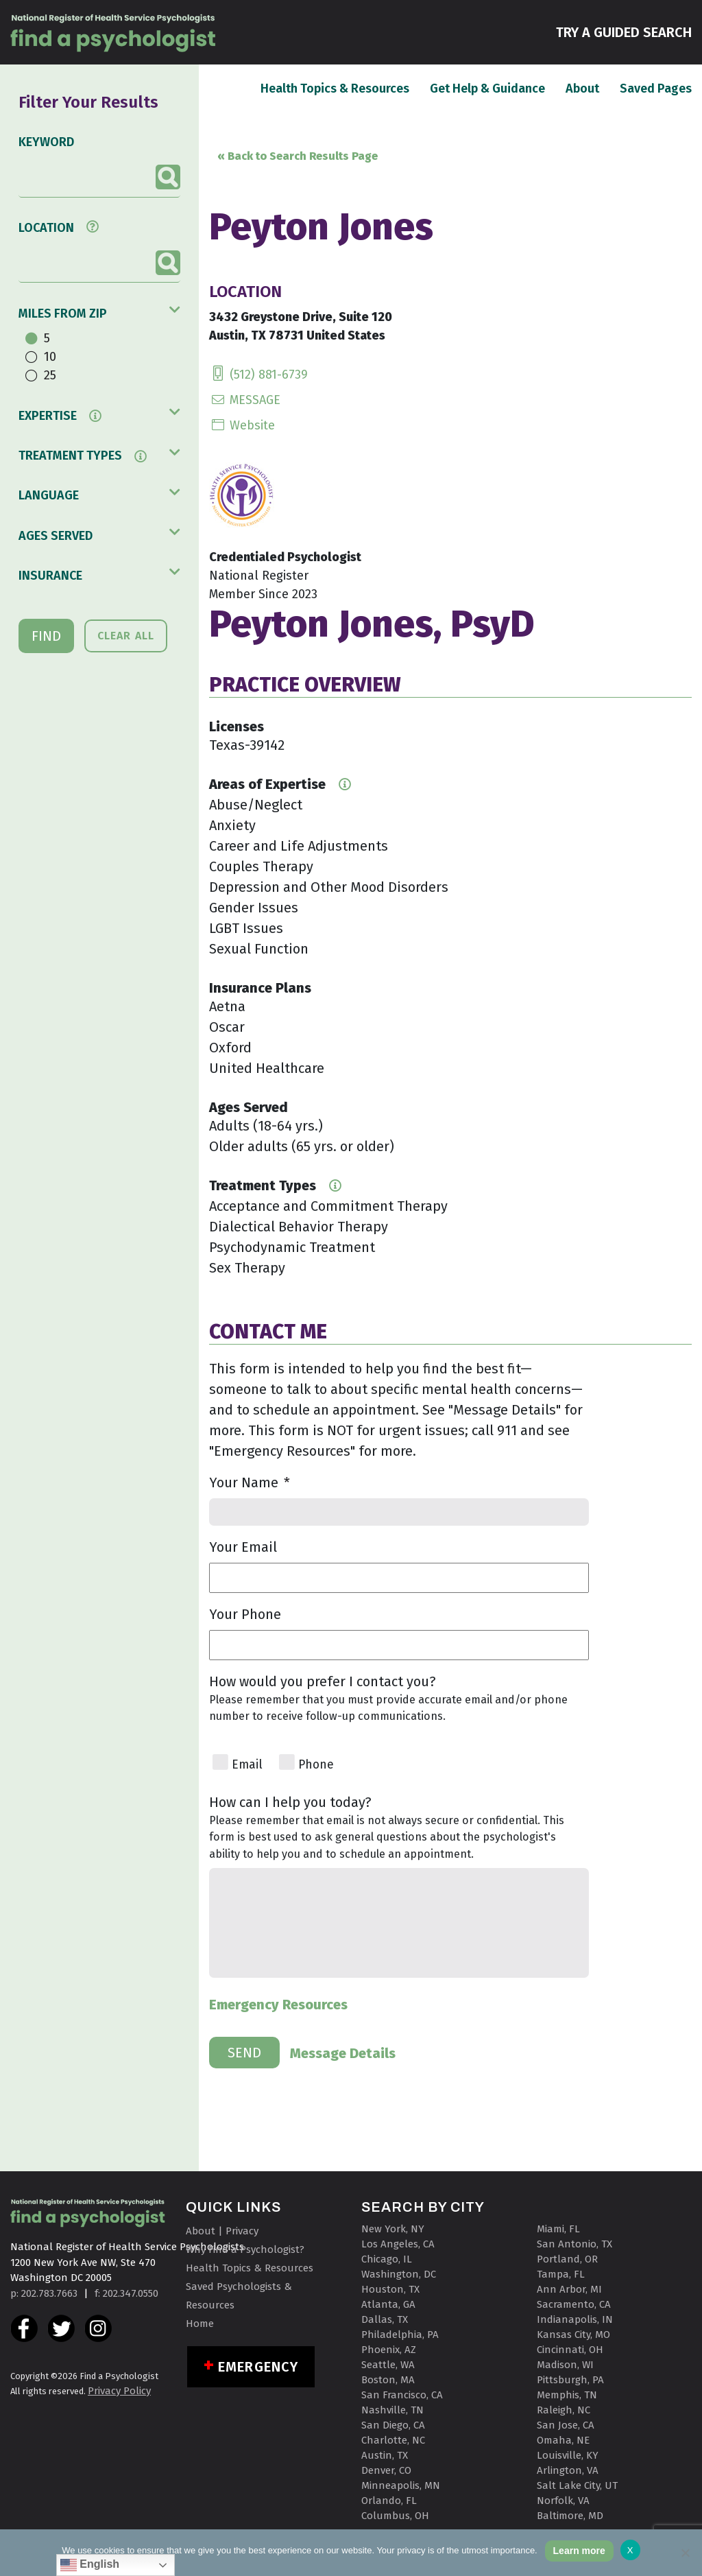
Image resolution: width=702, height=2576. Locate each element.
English (89, 2565)
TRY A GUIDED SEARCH (624, 31)
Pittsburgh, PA (570, 2380)
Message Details (343, 2053)
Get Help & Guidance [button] (487, 88)
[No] (685, 2553)
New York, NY (392, 2229)
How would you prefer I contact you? (322, 1681)
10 (50, 356)
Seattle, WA (388, 2365)
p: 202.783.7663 (43, 2293)
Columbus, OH (395, 2515)
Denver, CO (386, 2470)
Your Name (249, 1482)
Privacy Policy (119, 2391)
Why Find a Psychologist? (245, 2249)
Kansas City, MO (573, 2334)
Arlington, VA (567, 2470)
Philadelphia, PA (400, 2334)
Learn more (579, 2550)
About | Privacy (222, 2231)
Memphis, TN (567, 2395)
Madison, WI (565, 2365)
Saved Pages (656, 88)
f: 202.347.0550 (126, 2293)
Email (247, 1765)
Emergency (258, 2367)
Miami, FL (558, 2229)
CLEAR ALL (125, 635)
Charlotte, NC (393, 2440)
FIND (46, 636)
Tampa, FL (561, 2274)
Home (200, 2323)
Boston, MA (388, 2380)
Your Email (243, 1547)
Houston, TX (390, 2289)
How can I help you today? (290, 1802)
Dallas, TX (384, 2319)
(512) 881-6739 (258, 374)
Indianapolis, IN (575, 2319)
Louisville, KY (567, 2455)
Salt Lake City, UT (577, 2485)
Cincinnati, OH (570, 2349)
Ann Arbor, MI (569, 2289)
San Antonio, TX (574, 2244)
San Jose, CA (565, 2425)
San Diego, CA (393, 2425)
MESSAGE (244, 399)
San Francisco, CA (402, 2395)
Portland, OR (567, 2259)
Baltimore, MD (570, 2515)
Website (242, 425)
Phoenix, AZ (388, 2349)
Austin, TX (384, 2455)
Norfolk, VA (563, 2500)
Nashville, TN (392, 2410)
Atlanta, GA (388, 2304)
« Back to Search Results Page (297, 156)
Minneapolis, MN (400, 2485)
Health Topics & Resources (335, 88)
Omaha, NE (563, 2440)
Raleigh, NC (563, 2410)
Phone (316, 1765)
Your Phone (245, 1614)
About (582, 88)
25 (50, 375)
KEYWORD (46, 142)
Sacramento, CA (574, 2304)
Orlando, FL (389, 2500)
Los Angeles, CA (398, 2244)
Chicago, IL (386, 2259)
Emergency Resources (278, 2004)
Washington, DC (398, 2274)
